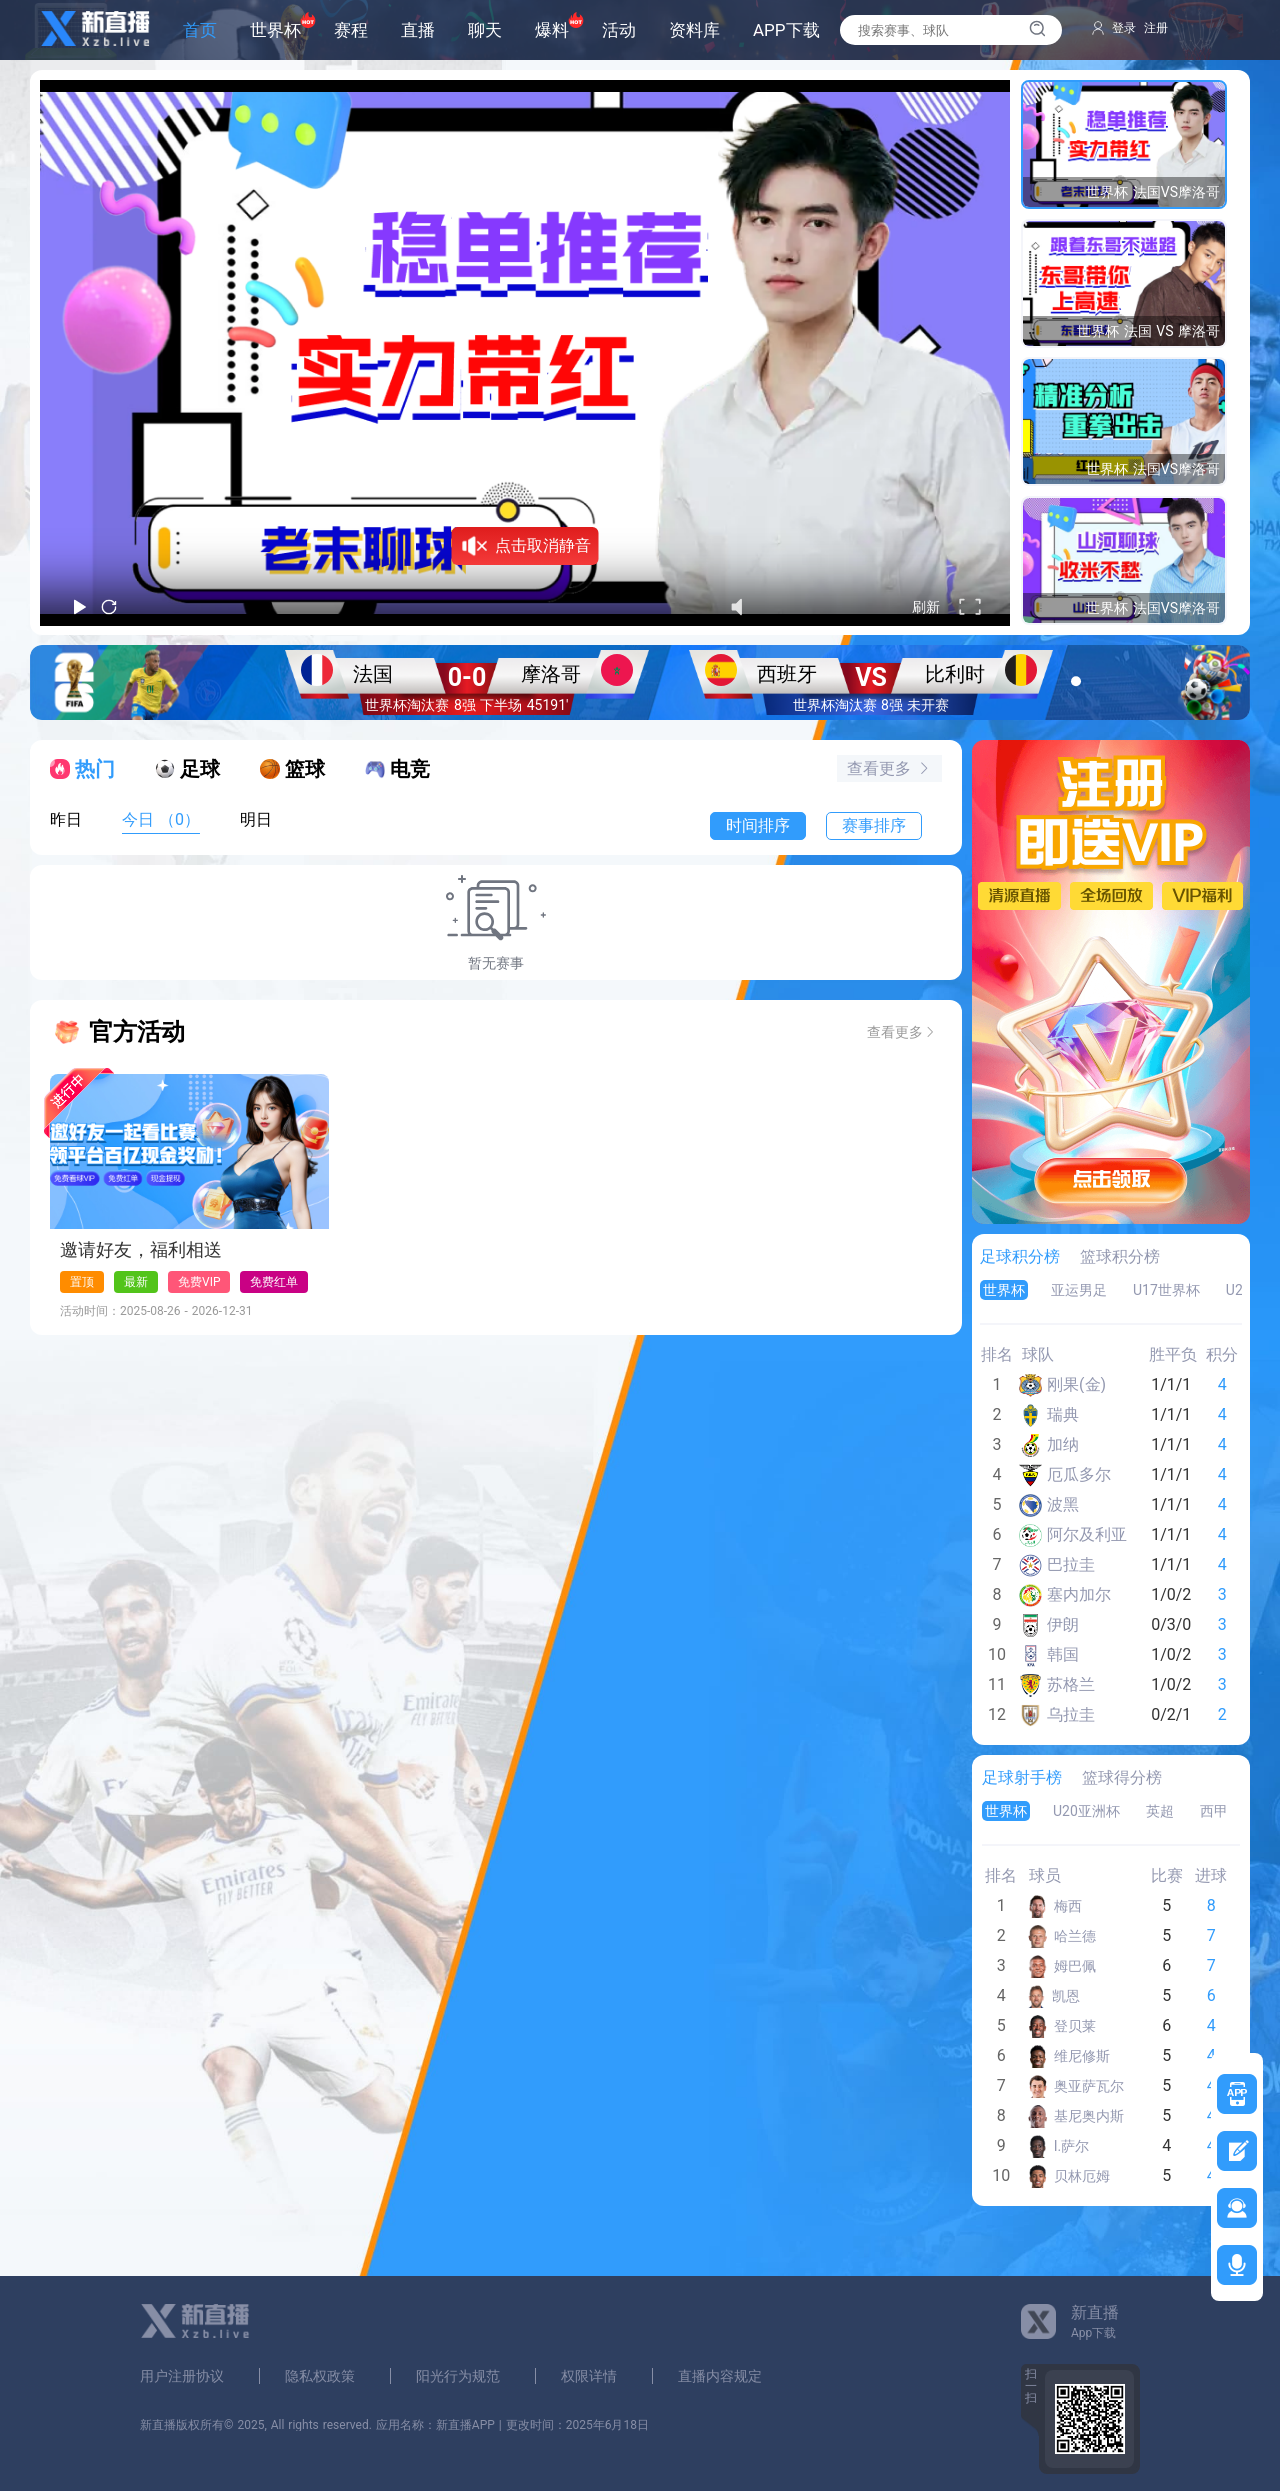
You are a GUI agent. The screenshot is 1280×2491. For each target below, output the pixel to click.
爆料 (552, 30)
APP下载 (786, 30)
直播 (418, 30)
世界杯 (275, 30)
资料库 (694, 30)
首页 (200, 30)
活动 (619, 30)
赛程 (351, 30)
